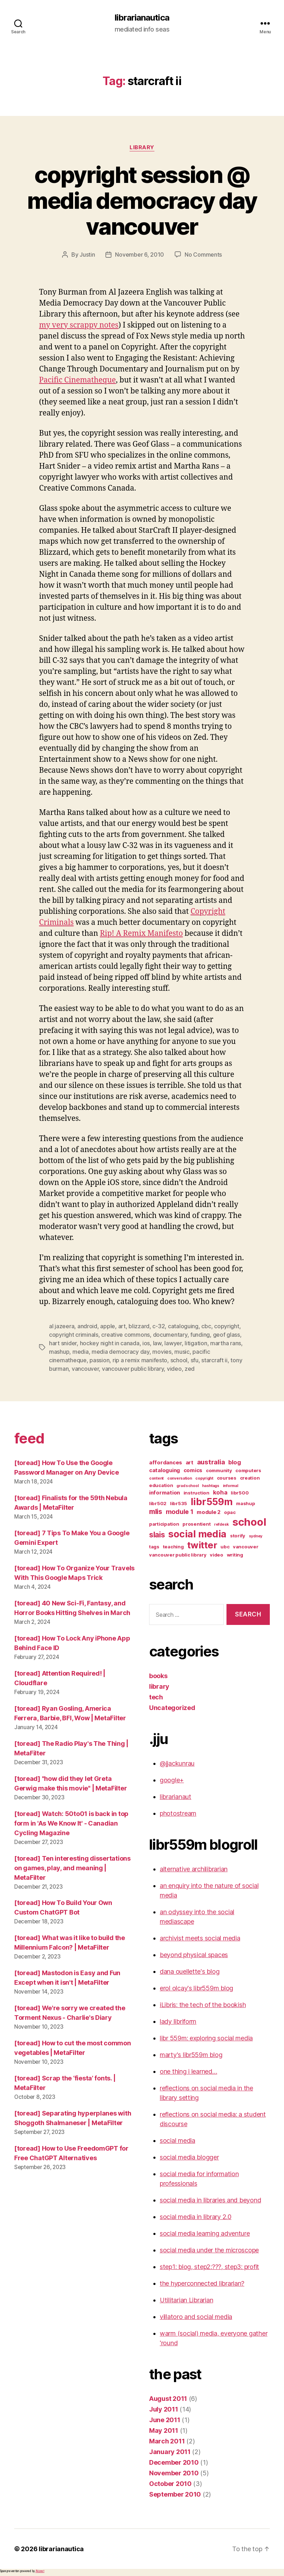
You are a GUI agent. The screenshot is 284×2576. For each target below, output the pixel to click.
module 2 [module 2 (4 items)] (208, 1512)
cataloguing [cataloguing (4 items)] (164, 1470)
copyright (226, 1326)
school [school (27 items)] (249, 1522)
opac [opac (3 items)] (230, 1512)
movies (161, 1351)
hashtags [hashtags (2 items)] (210, 1485)
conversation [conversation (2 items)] (179, 1478)
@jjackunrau (177, 1763)
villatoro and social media (196, 2316)
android (87, 1326)
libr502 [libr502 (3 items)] (157, 1503)
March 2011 (167, 2441)
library (142, 147)
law (157, 1343)
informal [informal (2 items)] (230, 1485)
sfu (194, 1360)
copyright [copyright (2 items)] (204, 1478)
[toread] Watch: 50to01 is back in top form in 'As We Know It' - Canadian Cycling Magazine (71, 1823)
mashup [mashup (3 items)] (245, 1503)
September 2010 (175, 2494)
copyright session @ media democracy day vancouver (142, 200)
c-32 (158, 1326)
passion (99, 1360)
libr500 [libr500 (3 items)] (239, 1493)
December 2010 (174, 2462)
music (182, 1351)
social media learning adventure (205, 2233)
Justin (87, 254)
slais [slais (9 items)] (157, 1534)
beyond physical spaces (194, 1954)
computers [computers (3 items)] (248, 1470)
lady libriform (178, 2021)
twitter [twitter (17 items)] (202, 1545)
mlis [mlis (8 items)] (155, 1511)
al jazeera (61, 1326)
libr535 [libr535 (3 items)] (178, 1503)
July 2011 (163, 2409)
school (178, 1360)
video (174, 1368)
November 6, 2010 (139, 254)
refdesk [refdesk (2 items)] (221, 1524)
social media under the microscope (209, 2250)
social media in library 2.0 (195, 2216)
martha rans (225, 1343)
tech (156, 1697)
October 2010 (170, 2483)
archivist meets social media (200, 1938)
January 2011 (170, 2451)
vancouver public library (133, 1368)
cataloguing (183, 1326)
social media (177, 2140)
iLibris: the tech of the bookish (203, 2004)
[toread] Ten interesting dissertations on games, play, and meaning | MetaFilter (72, 1868)
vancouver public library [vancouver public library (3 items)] (178, 1555)
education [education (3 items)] (161, 1485)
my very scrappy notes (79, 325)
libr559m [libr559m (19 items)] (212, 1501)
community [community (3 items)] (219, 1470)
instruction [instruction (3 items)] (196, 1493)
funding (200, 1334)
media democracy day (120, 1351)
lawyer (172, 1343)
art (122, 1326)
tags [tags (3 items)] (154, 1546)
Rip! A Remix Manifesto (141, 933)
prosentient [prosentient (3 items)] (196, 1524)
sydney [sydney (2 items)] (255, 1536)
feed (29, 1438)
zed (190, 1368)
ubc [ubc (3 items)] (224, 1546)
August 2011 (168, 2398)
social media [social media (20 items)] (197, 1534)
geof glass (226, 1334)
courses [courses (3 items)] (226, 1478)
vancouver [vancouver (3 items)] (245, 1546)
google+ (172, 1780)
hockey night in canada (110, 1343)
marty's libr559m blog (191, 2054)
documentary (170, 1334)
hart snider (63, 1343)
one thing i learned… (188, 2071)
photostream (178, 1813)
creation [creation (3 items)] (250, 1478)
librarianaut (175, 1796)
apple (107, 1326)
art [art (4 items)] (189, 1462)
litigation (196, 1343)
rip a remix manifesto (140, 1360)
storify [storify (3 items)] (237, 1535)
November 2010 (174, 2473)
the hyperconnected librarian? (202, 2283)
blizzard (139, 1326)
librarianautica (142, 17)
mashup (59, 1351)
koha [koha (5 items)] (220, 1492)
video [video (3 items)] (216, 1555)
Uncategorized (172, 1707)
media (80, 1351)
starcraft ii (214, 1360)
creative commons (125, 1334)
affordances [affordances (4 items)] (165, 1462)
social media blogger (189, 2157)
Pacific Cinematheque (77, 380)
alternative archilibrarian (194, 1869)
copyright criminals (73, 1334)
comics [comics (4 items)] (193, 1470)
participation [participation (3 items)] (164, 1524)
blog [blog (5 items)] (234, 1462)
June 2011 (164, 2420)
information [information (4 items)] (164, 1493)
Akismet (40, 2571)
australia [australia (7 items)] (211, 1462)
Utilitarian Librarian (186, 2300)
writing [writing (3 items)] (235, 1555)
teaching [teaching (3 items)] (173, 1546)
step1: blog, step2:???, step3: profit (209, 2266)
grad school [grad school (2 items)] (187, 1485)
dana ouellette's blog (189, 1971)
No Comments (203, 254)
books (158, 1676)
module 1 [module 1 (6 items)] (179, 1511)
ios (146, 1343)
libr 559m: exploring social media (206, 2038)
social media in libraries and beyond (210, 2200)
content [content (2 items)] (156, 1478)
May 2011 (163, 2430)
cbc (206, 1326)
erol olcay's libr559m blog (196, 1988)
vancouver (85, 1368)
